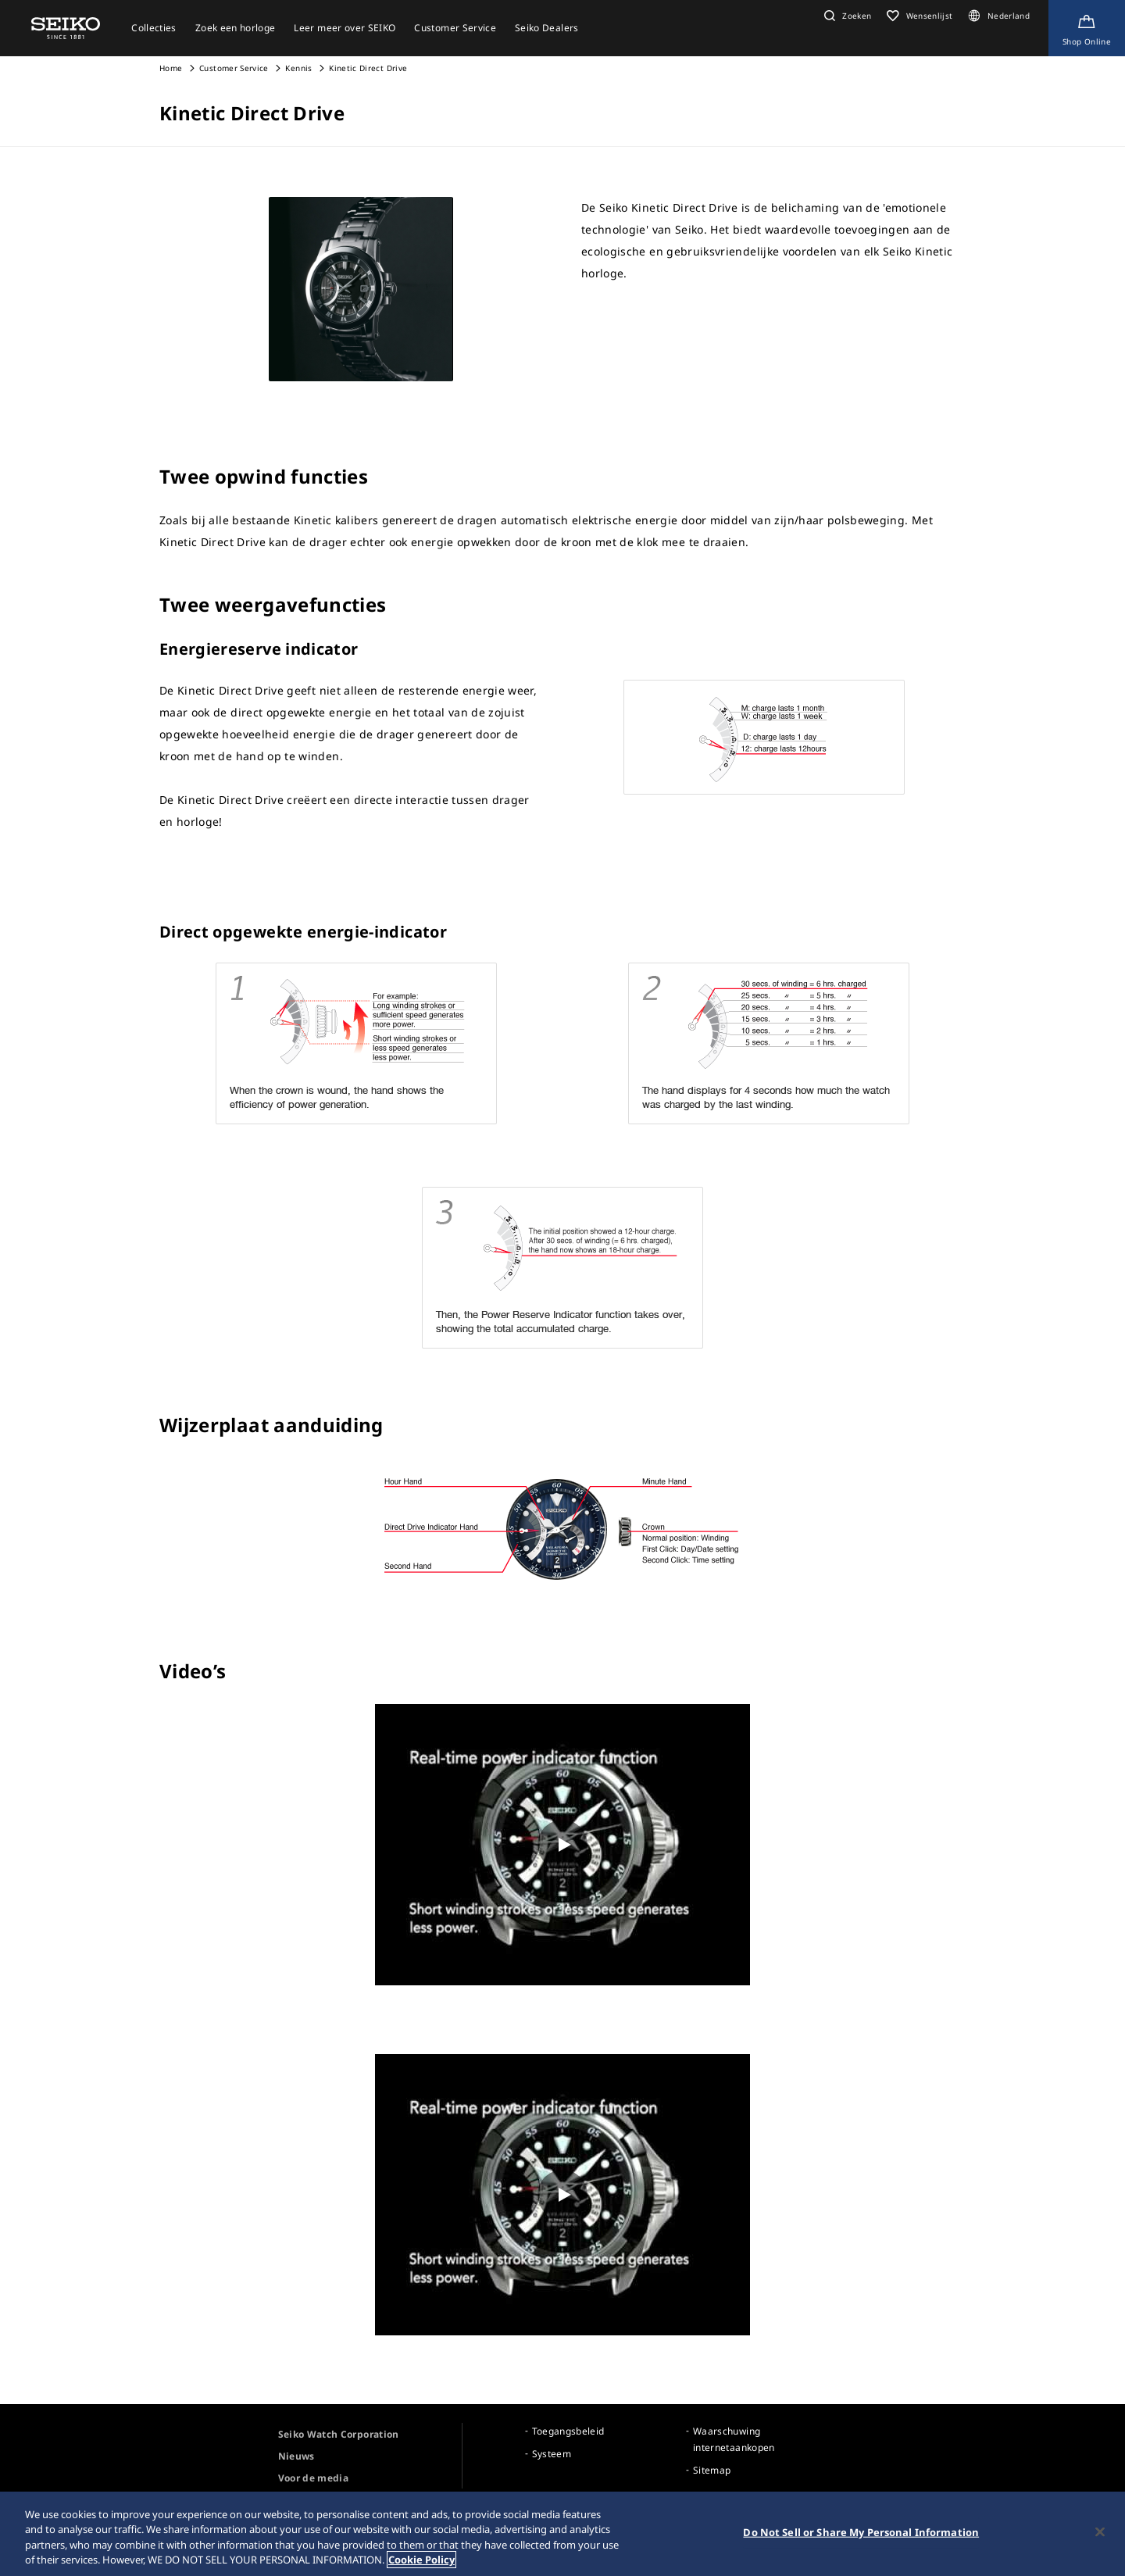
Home (170, 68)
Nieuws (296, 2456)
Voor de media (313, 2478)
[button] (845, 15)
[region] (562, 2534)
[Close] (1100, 2531)
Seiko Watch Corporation (338, 2434)
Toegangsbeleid (568, 2431)
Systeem (551, 2453)
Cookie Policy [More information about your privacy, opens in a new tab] (421, 2560)
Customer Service (234, 68)
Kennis (298, 68)
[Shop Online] (1086, 28)
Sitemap (711, 2470)
